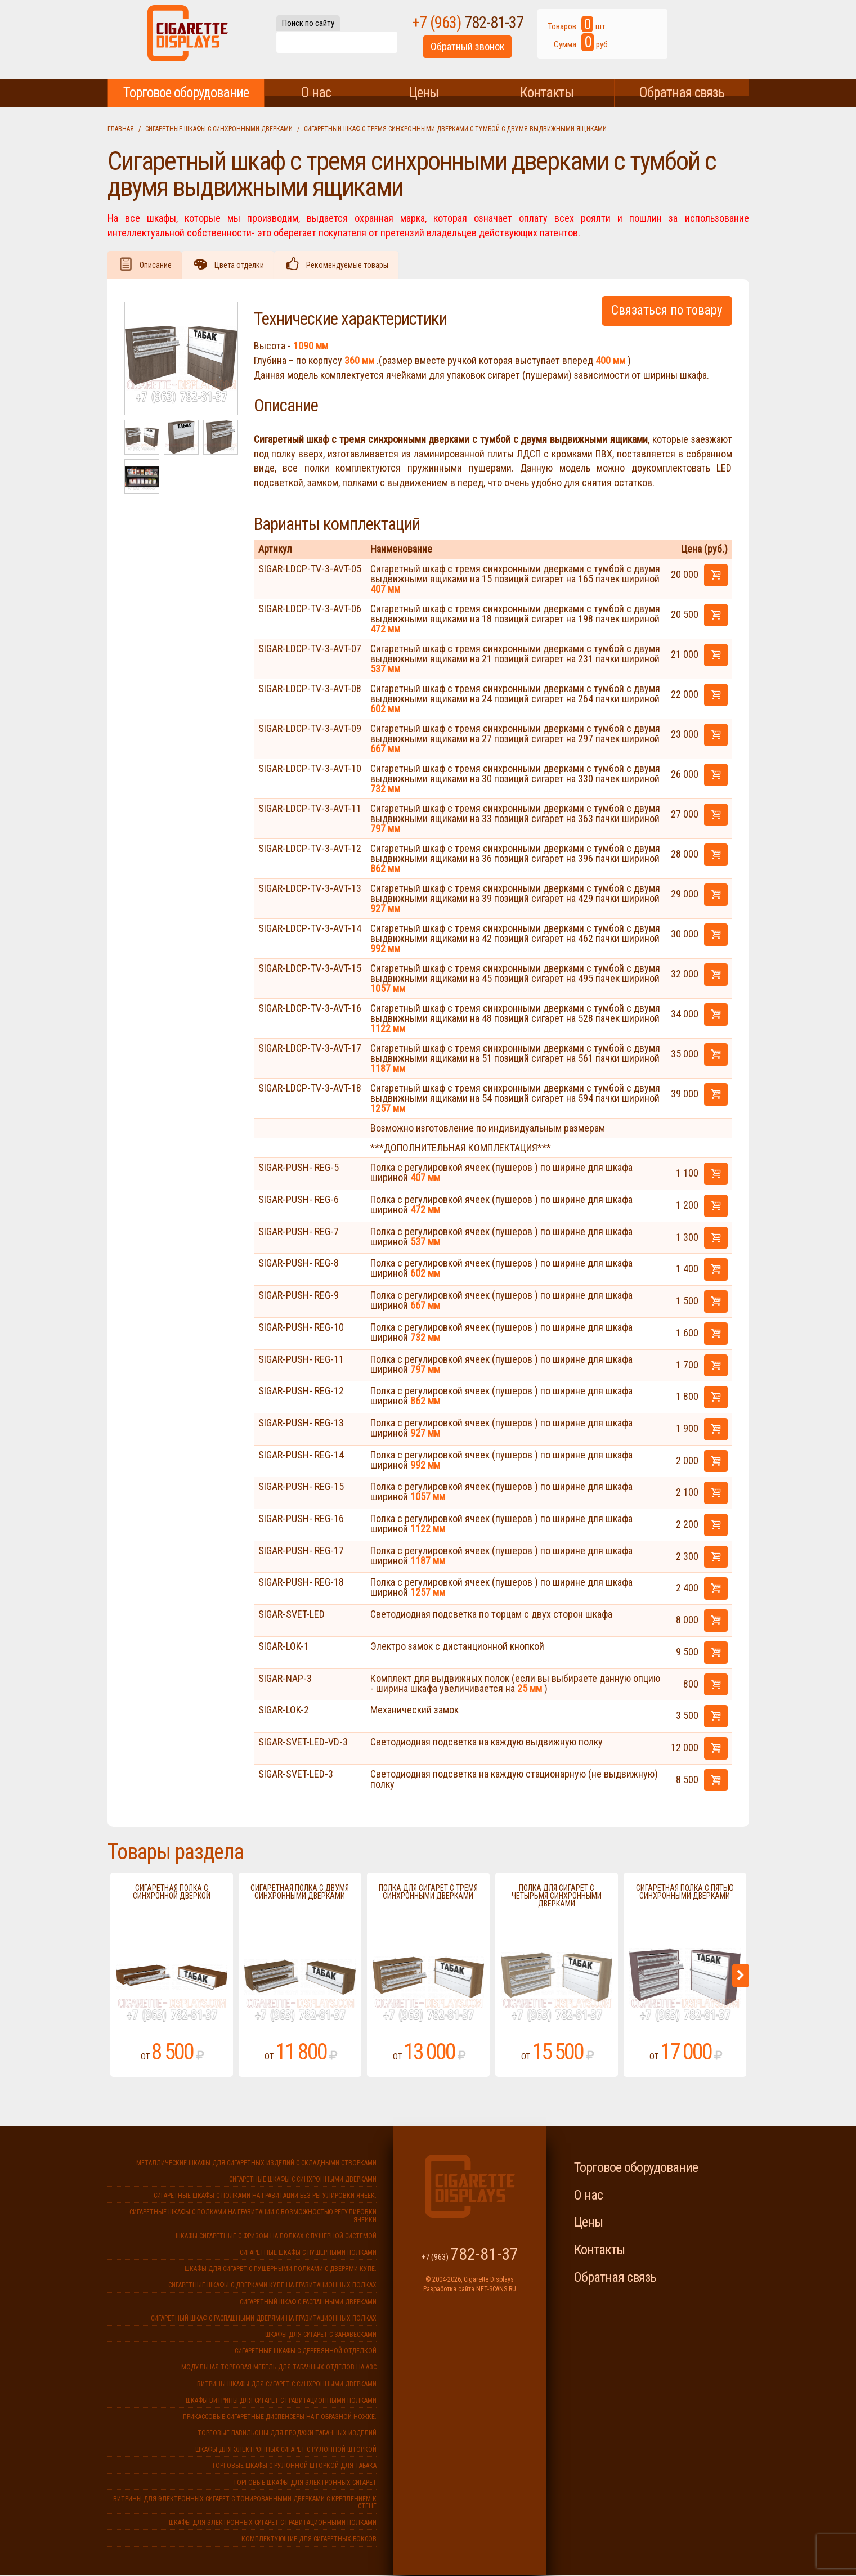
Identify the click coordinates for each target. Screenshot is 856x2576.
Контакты (546, 92)
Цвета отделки (245, 265)
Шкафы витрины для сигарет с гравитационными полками (281, 2402)
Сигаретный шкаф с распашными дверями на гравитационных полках (264, 2319)
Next (740, 1977)
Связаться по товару (667, 311)
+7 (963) (508, 27)
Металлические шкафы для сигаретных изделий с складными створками (256, 2164)
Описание (158, 265)
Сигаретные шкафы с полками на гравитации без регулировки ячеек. (265, 2197)
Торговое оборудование (186, 92)
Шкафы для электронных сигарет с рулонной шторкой (286, 2450)
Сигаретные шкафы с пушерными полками (308, 2254)
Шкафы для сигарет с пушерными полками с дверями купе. (281, 2270)
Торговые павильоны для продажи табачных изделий (287, 2434)
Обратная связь (681, 92)
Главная (120, 129)
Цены (423, 92)
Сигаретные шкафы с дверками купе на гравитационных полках (272, 2286)
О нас (316, 92)
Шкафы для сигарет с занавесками (321, 2336)
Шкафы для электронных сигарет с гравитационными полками (273, 2524)
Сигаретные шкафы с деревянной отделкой (306, 2352)
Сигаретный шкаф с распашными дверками (308, 2303)
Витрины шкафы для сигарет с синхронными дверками (287, 2385)
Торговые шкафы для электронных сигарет (305, 2484)
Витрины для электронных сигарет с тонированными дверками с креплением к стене (245, 2503)
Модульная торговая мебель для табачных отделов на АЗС (279, 2368)
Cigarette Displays (187, 39)
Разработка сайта (448, 2290)
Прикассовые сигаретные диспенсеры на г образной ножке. (280, 2418)
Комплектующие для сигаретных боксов (309, 2540)
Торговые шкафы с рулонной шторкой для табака (294, 2467)
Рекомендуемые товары (357, 265)
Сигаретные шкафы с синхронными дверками (219, 129)
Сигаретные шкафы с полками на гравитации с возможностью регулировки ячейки (253, 2216)
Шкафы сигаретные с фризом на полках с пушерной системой (276, 2237)
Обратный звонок (508, 53)
